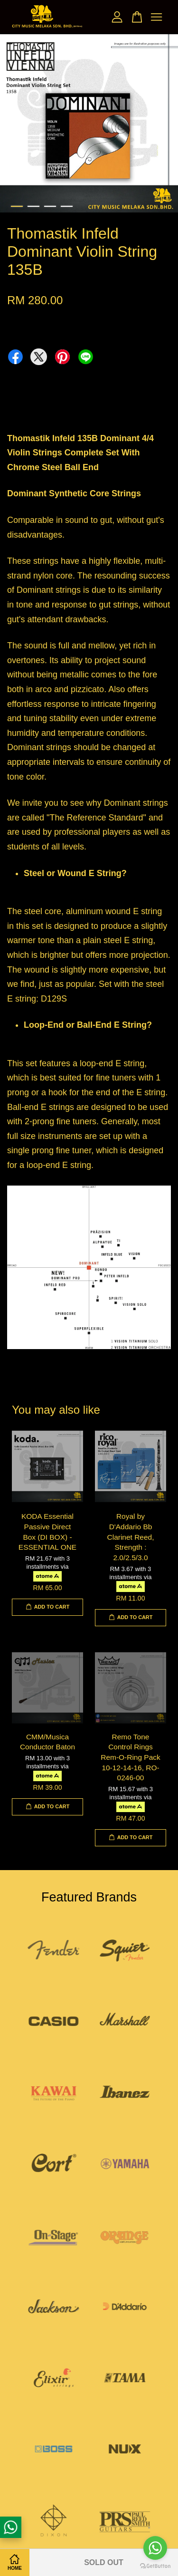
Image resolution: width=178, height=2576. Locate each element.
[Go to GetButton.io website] (155, 2566)
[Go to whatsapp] (155, 2548)
